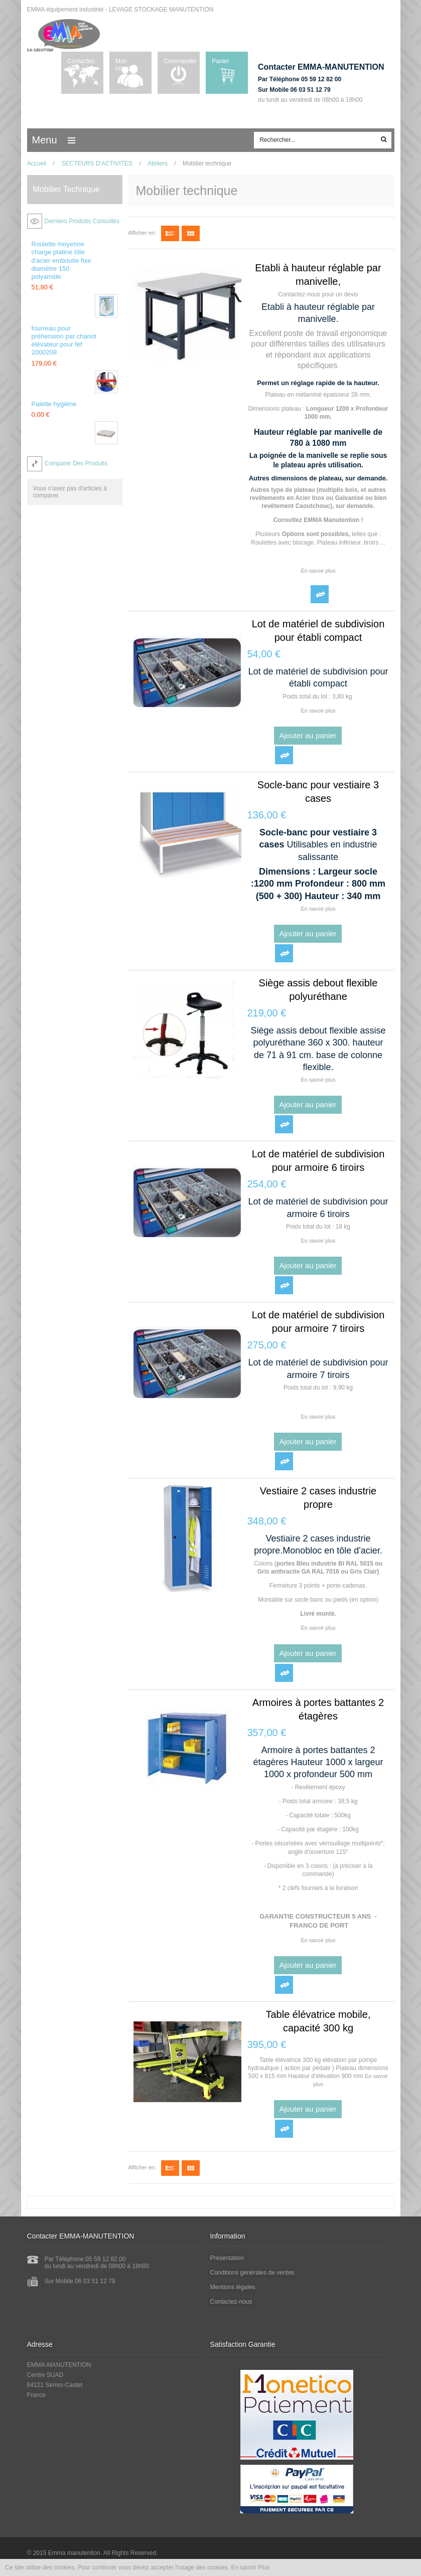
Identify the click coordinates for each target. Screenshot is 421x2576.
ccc (74, 140)
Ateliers (158, 163)
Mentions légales (232, 2287)
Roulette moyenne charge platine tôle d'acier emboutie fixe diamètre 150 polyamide (61, 260)
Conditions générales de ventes (252, 2272)
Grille (191, 233)
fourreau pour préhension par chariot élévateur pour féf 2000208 (64, 340)
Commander (180, 61)
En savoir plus (318, 571)
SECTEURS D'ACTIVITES (96, 163)
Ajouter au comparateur (320, 594)
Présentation (227, 2258)
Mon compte (125, 65)
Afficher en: (142, 233)
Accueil (37, 163)
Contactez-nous (81, 65)
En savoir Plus (250, 2567)
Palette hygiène (54, 404)
